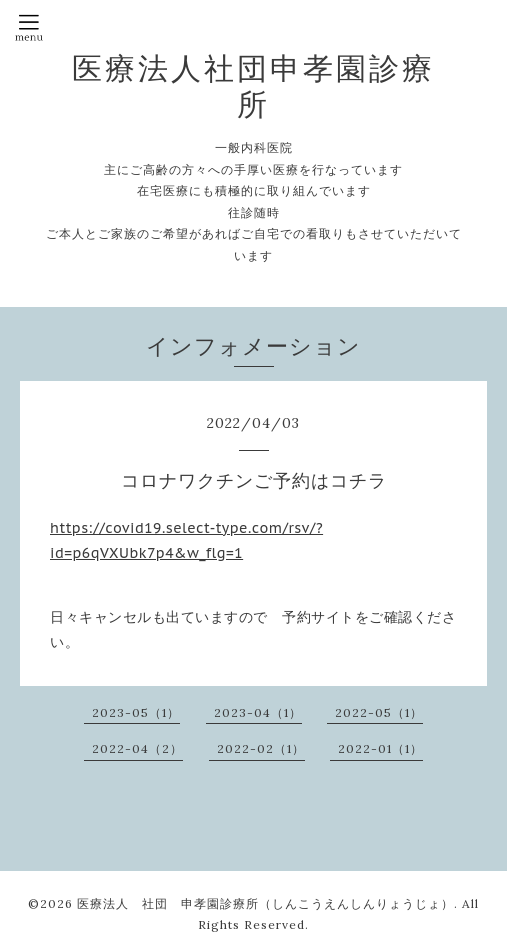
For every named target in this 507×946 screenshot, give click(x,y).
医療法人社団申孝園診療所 (253, 86)
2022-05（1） (379, 712)
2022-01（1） (380, 748)
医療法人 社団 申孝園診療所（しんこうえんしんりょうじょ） (265, 903)
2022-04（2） (137, 748)
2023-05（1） (136, 712)
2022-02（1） (261, 748)
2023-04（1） (258, 712)
